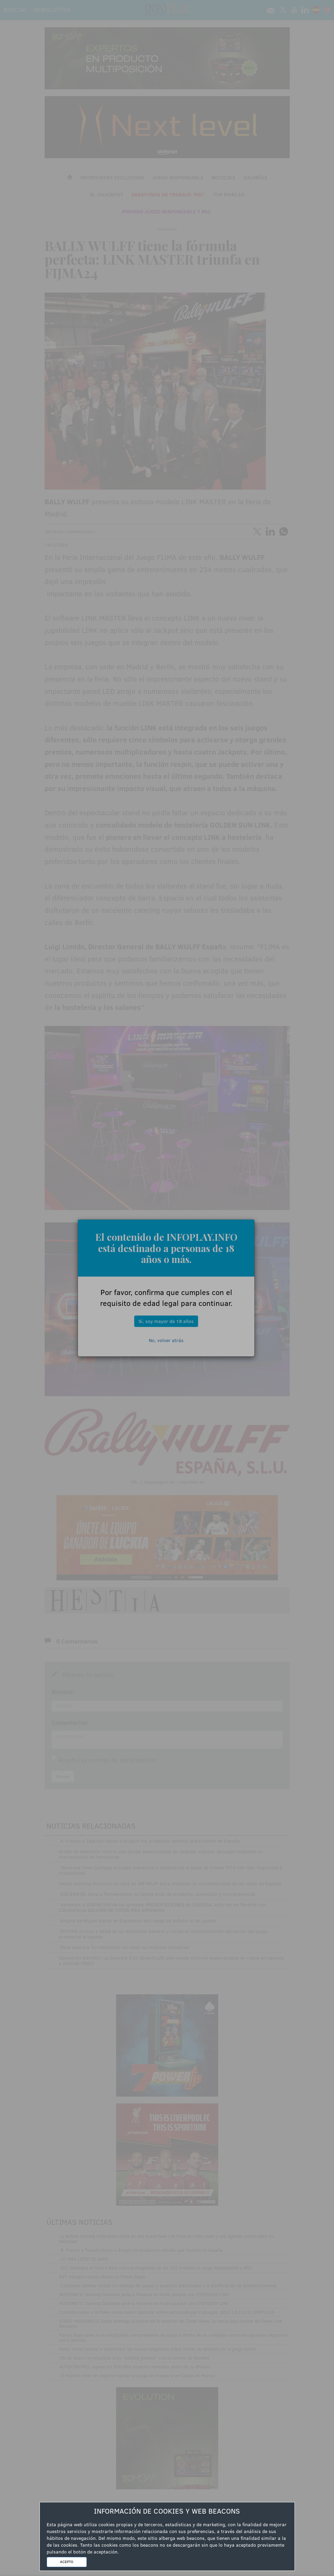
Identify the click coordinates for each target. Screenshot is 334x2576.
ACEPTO (66, 2561)
